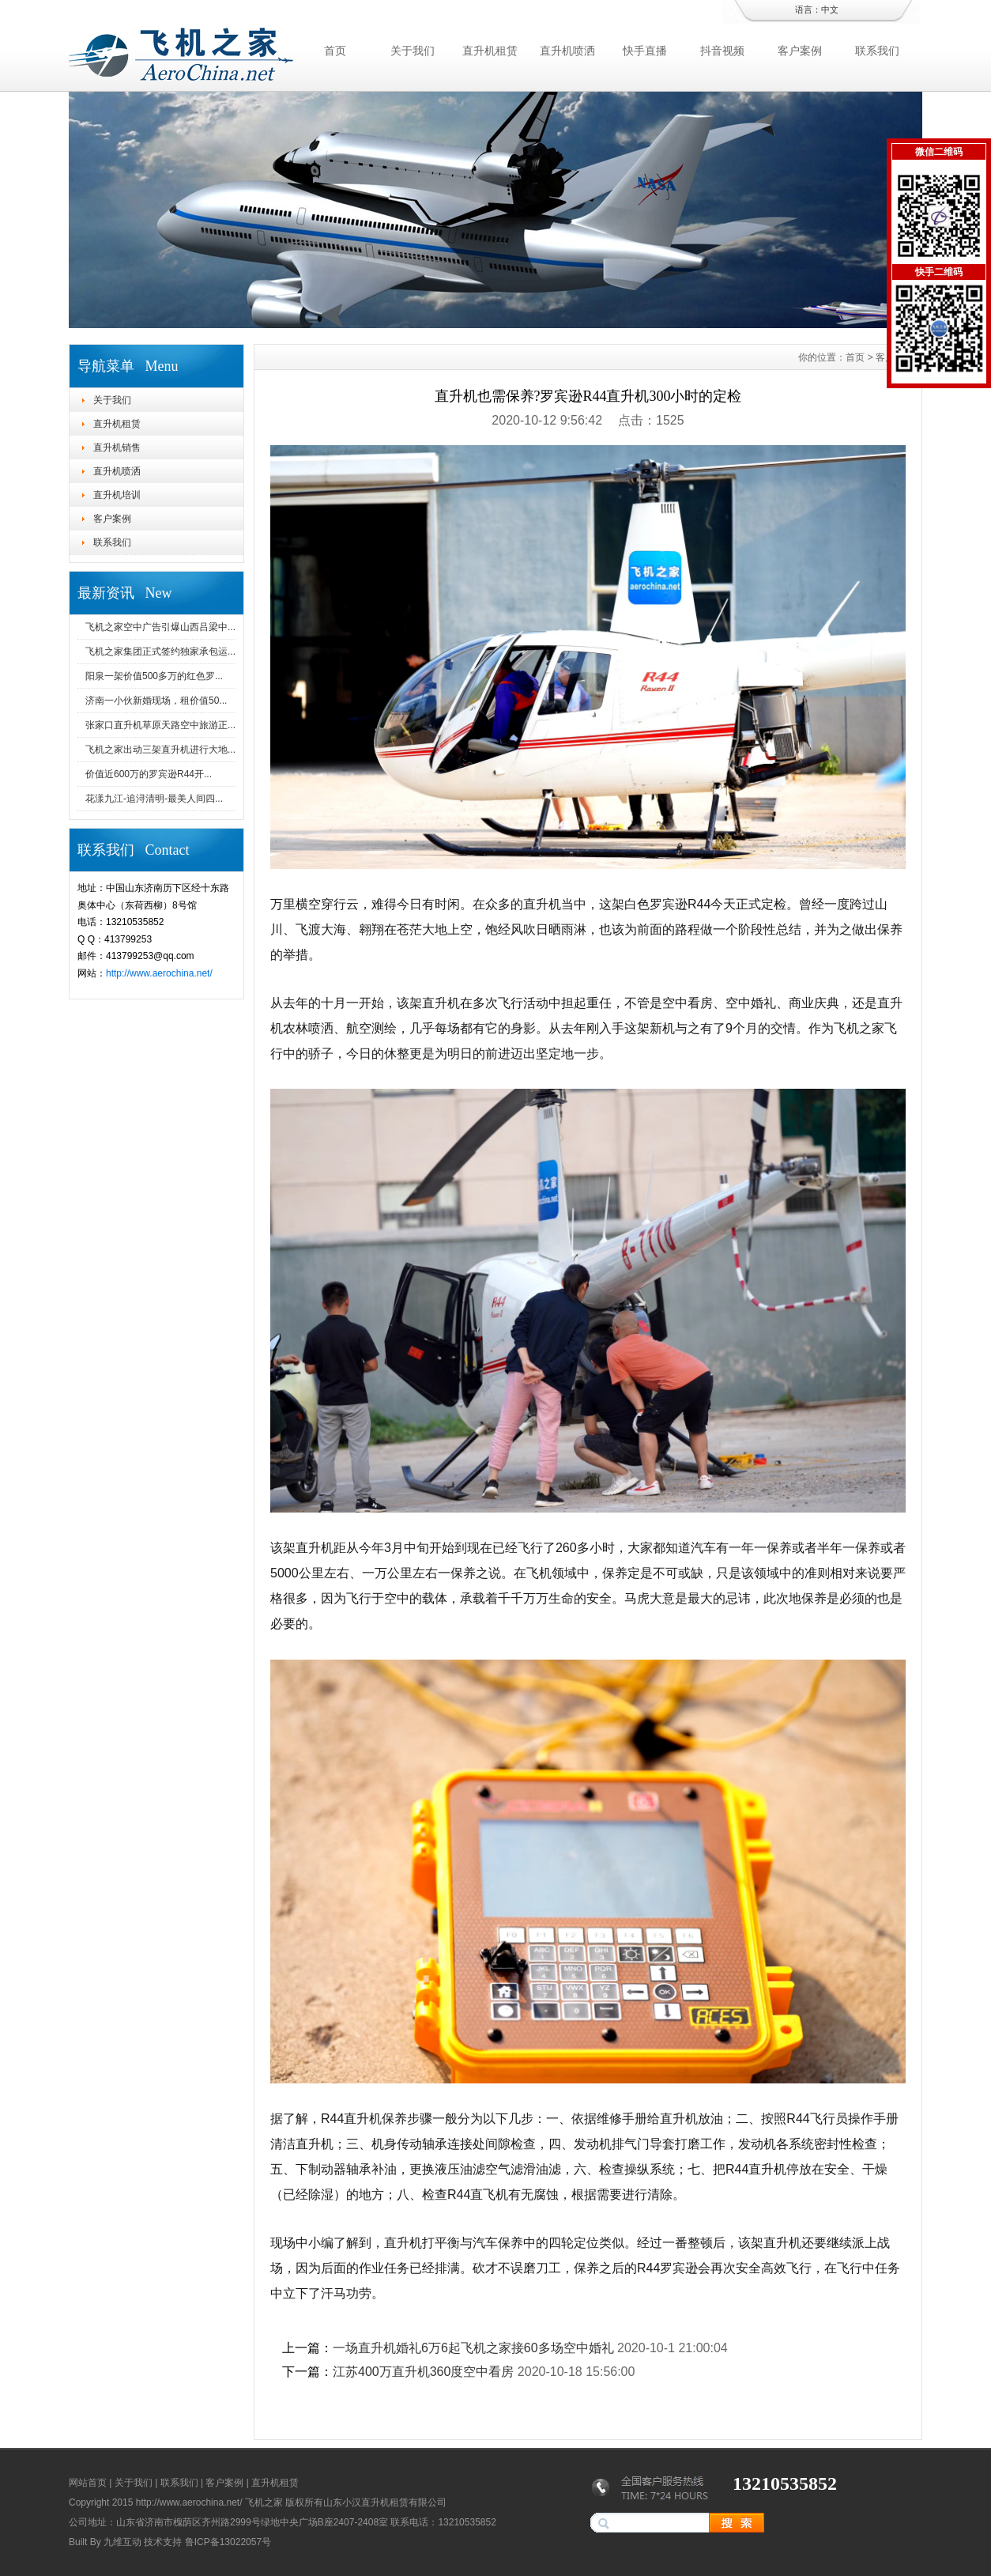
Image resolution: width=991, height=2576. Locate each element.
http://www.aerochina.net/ (159, 973)
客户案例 (800, 50)
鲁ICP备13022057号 (228, 2542)
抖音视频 (722, 50)
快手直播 (645, 50)
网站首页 (88, 2482)
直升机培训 (117, 494)
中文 (829, 9)
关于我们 (412, 50)
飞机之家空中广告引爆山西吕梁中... (160, 627)
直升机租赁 (490, 50)
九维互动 (122, 2542)
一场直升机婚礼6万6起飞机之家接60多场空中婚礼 (473, 2348)
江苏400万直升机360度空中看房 (423, 2371)
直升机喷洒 (567, 50)
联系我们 (877, 50)
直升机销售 (117, 447)
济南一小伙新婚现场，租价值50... (156, 700)
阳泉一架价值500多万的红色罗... (154, 676)
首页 (335, 50)
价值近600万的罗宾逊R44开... (148, 774)
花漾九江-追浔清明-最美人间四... (154, 798)
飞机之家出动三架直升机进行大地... (160, 749)
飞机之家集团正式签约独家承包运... (160, 651)
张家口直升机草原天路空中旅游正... (160, 725)
